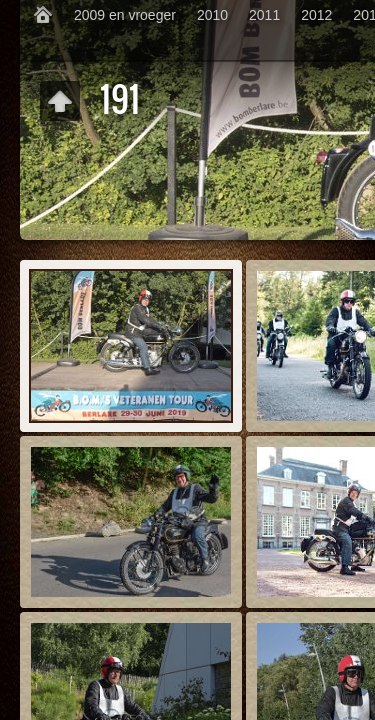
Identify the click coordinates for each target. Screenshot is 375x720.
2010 (212, 15)
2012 (316, 15)
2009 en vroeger (125, 15)
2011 (264, 15)
